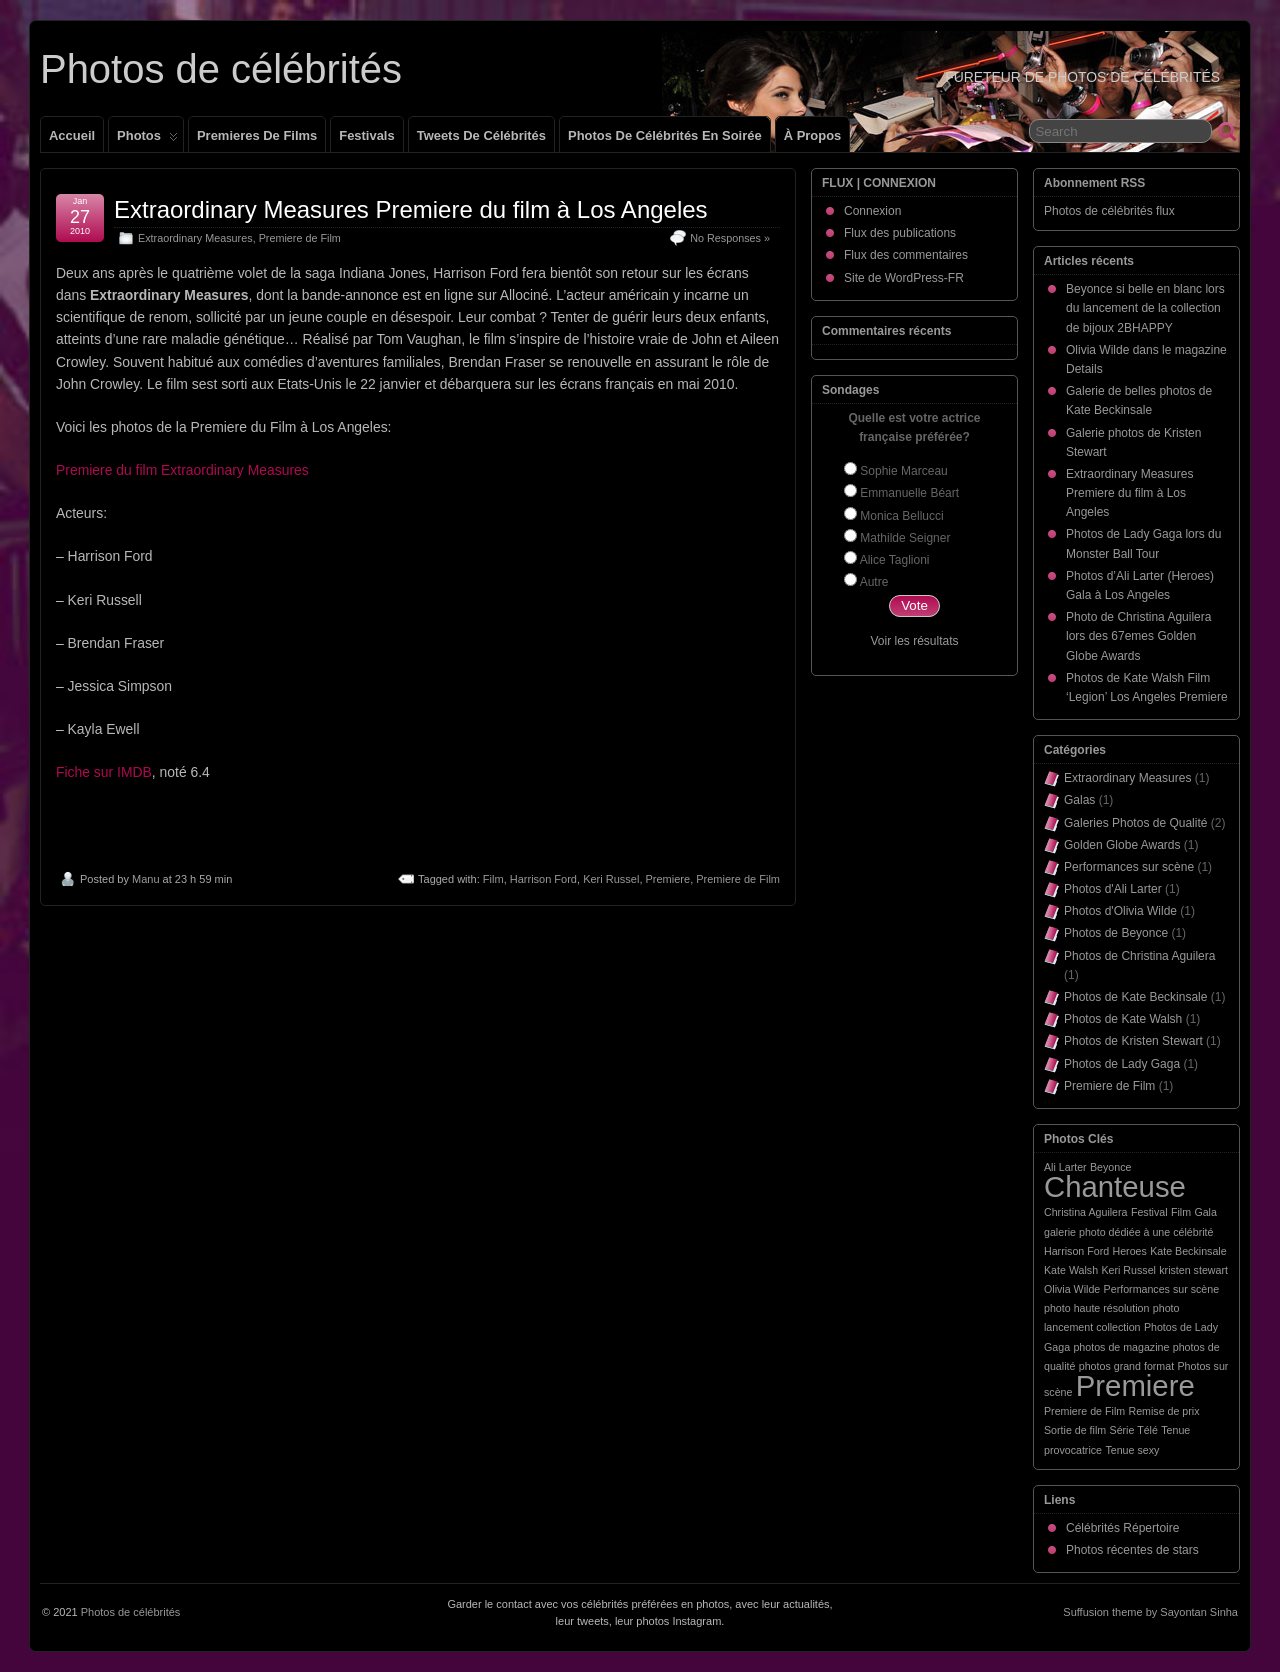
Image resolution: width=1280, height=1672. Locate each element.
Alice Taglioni (895, 560)
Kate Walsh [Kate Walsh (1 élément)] (1071, 1270)
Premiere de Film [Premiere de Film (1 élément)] (1084, 1411)
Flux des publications (900, 233)
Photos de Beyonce (1116, 933)
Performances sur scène (1129, 867)
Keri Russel (611, 879)
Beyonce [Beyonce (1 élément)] (1110, 1167)
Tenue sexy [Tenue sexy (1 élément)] (1132, 1450)
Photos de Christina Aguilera (1139, 956)
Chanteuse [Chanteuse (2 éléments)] (1115, 1186)
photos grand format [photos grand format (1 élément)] (1126, 1366)
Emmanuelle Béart (909, 493)
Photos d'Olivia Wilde (1120, 911)
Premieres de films (257, 135)
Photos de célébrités (221, 69)
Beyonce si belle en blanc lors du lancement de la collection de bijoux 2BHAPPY (1145, 308)
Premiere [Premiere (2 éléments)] (1135, 1385)
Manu (146, 879)
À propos (813, 135)
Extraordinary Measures (195, 238)
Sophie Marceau (903, 471)
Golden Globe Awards (1122, 845)
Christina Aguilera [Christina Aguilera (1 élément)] (1086, 1212)
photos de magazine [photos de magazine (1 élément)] (1121, 1347)
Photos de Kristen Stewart (1133, 1041)
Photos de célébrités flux (1109, 211)
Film (493, 879)
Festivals (366, 135)
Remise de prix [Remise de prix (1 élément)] (1163, 1411)
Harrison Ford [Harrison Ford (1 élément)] (1076, 1251)
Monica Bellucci (901, 516)
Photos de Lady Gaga (1122, 1064)
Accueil (72, 135)
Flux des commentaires (906, 255)
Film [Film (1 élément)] (1181, 1212)
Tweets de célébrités (481, 135)
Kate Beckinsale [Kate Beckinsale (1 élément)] (1188, 1251)
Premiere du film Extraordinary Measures (182, 470)
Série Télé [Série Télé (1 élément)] (1134, 1430)
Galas (1079, 800)
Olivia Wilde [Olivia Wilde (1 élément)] (1072, 1289)
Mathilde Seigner (905, 538)
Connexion (872, 211)
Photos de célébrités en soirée (665, 135)
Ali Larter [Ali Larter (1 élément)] (1065, 1167)
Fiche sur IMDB (104, 772)
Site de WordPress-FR (904, 278)
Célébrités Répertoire (1122, 1528)
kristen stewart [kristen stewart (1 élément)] (1193, 1270)
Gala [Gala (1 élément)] (1205, 1212)
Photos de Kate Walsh (1123, 1019)
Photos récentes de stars (1132, 1550)
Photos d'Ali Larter (1113, 889)
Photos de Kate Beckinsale (1135, 997)
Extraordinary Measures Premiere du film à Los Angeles (411, 209)
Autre (874, 582)
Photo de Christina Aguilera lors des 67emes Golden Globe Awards (1138, 636)
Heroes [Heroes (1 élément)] (1129, 1251)
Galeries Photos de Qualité (1135, 823)
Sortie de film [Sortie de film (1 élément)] (1075, 1430)
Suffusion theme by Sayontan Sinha (1150, 1612)
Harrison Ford (543, 879)
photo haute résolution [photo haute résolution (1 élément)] (1096, 1308)
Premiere (668, 879)
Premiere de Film (300, 238)
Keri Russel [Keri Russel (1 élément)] (1128, 1270)
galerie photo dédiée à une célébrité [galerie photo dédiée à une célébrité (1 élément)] (1128, 1232)
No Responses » (730, 238)
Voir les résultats (914, 641)
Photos (147, 140)
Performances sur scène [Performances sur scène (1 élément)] (1162, 1289)
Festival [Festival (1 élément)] (1149, 1212)
